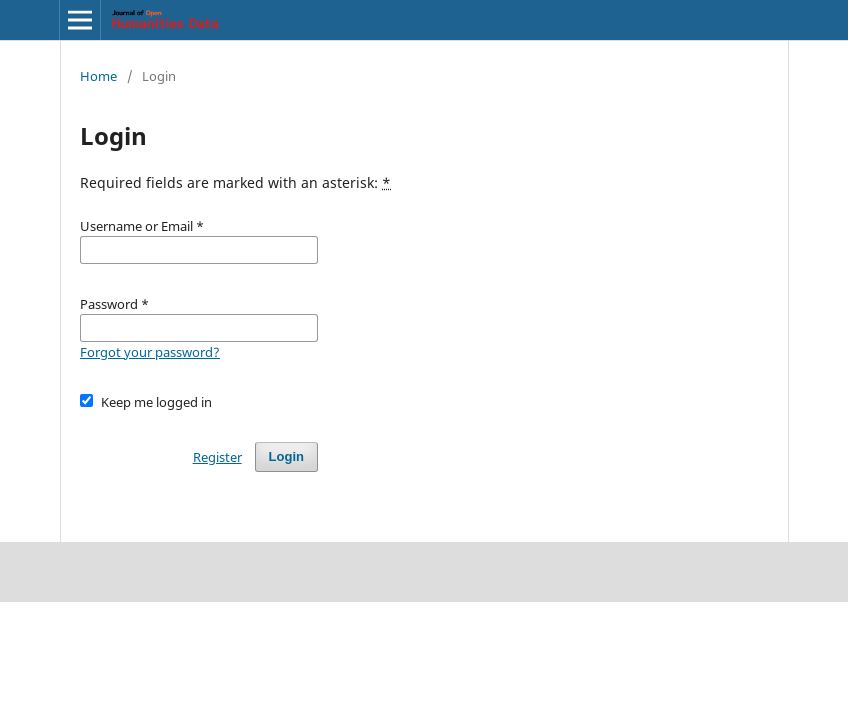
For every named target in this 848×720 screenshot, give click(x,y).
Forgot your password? (150, 352)
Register (217, 457)
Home (98, 76)
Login (286, 456)
